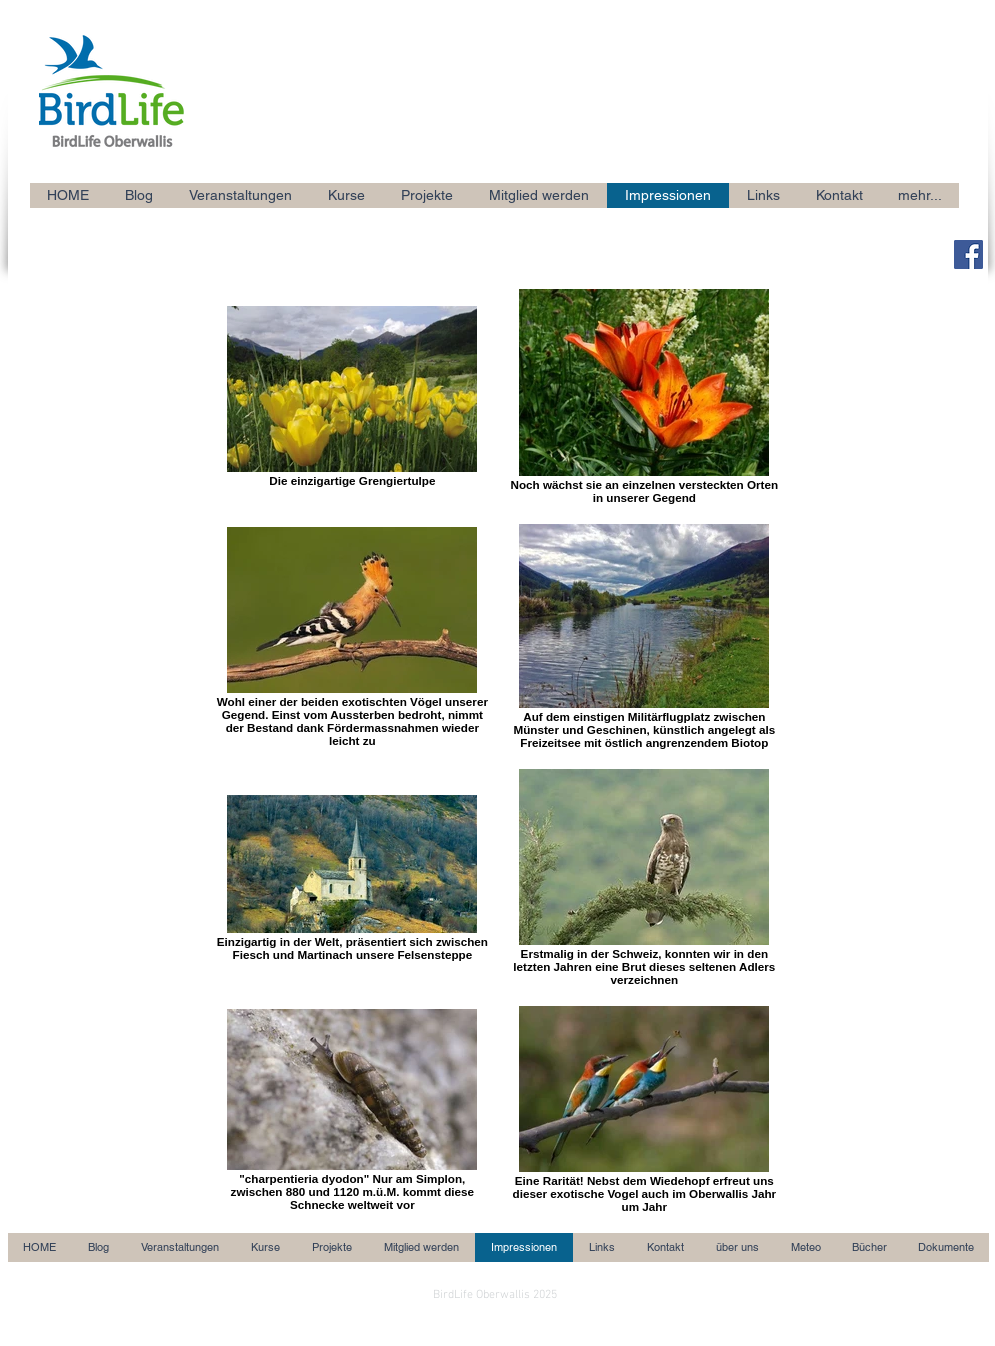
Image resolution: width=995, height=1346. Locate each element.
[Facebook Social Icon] (968, 254)
